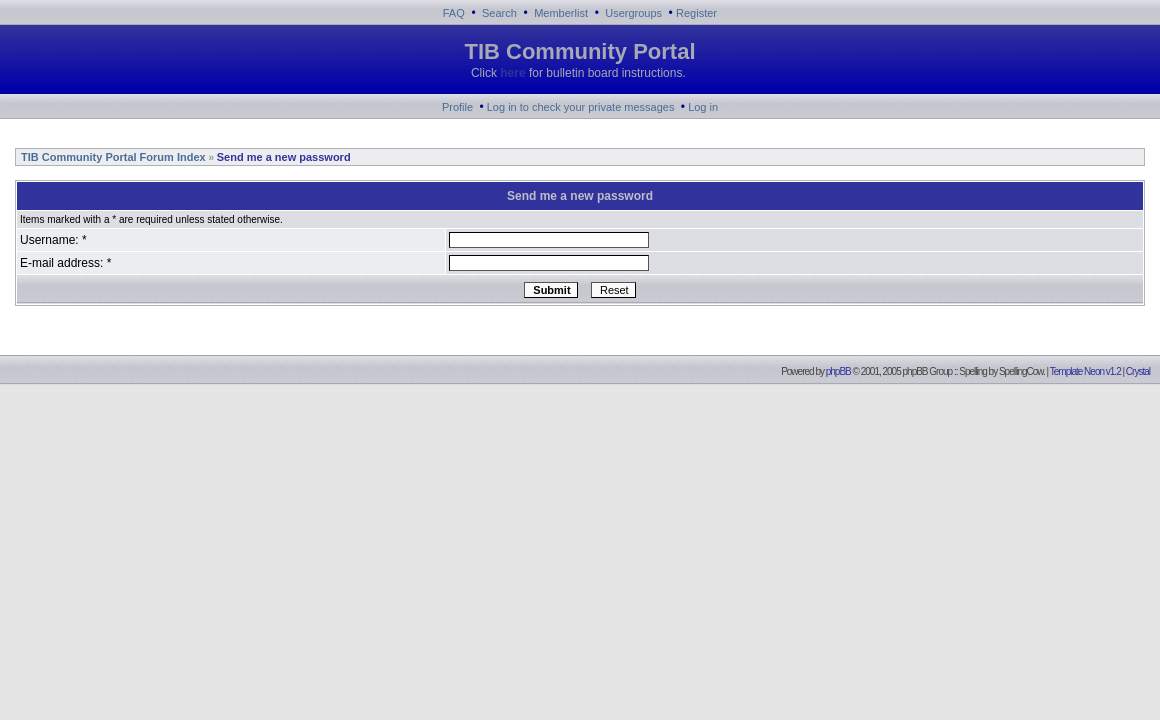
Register (696, 13)
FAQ (454, 13)
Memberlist (561, 13)
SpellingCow (1021, 371)
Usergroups (633, 13)
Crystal (1138, 371)
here (512, 73)
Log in (703, 107)
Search (499, 13)
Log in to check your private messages (581, 107)
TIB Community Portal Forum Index (112, 157)
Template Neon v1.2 (1085, 371)
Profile (457, 107)
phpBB (838, 371)
